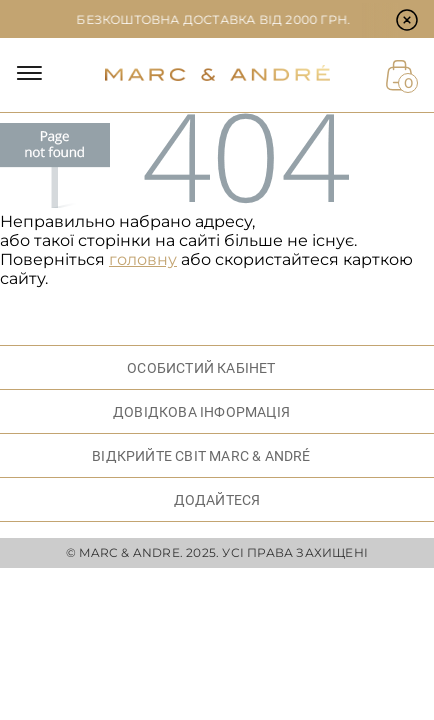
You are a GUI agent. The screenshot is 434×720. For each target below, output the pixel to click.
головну (143, 259)
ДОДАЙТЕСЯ (217, 500)
